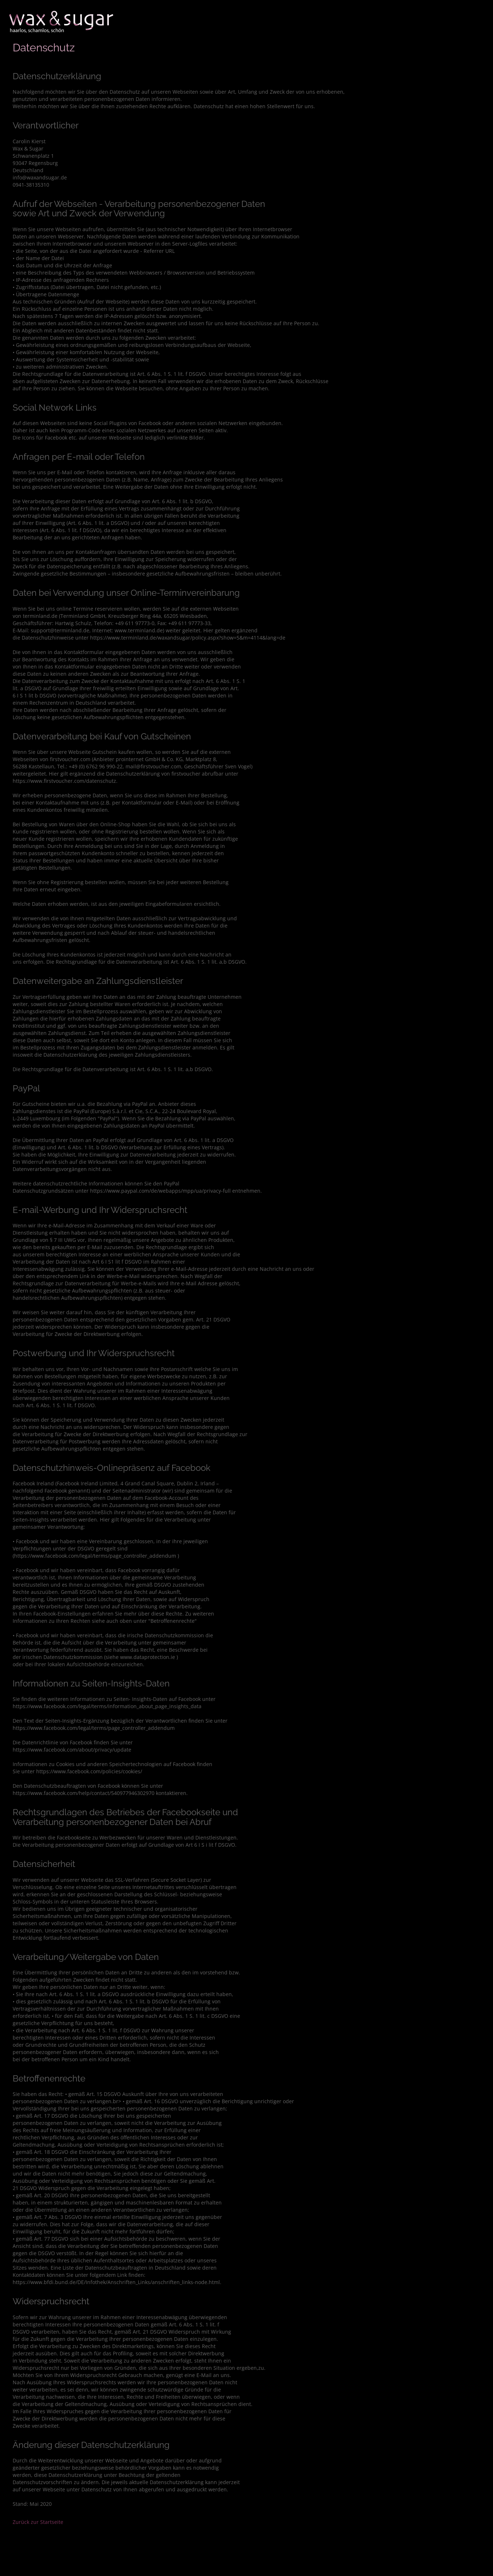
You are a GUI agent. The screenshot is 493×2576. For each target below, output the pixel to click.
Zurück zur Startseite (38, 2521)
